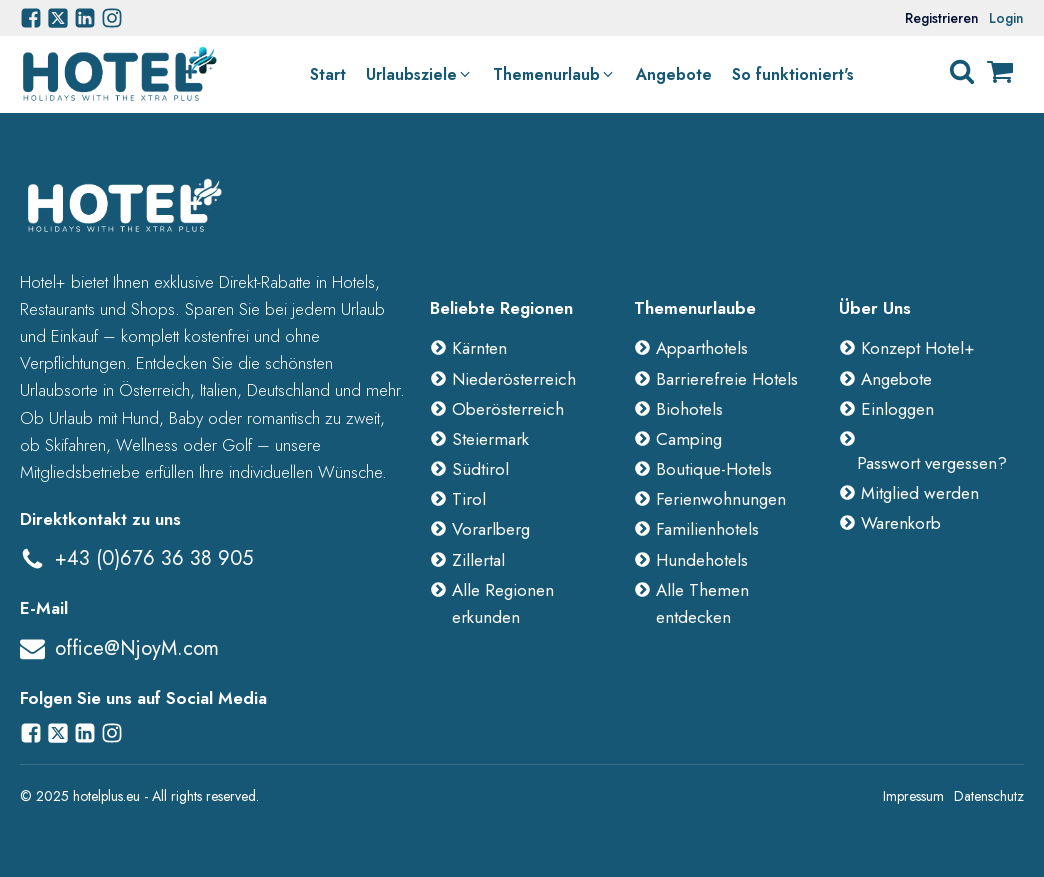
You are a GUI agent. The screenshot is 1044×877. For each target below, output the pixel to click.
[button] (419, 75)
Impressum (913, 796)
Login (1006, 18)
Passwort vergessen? (932, 463)
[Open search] (962, 72)
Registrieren (942, 18)
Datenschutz (989, 796)
